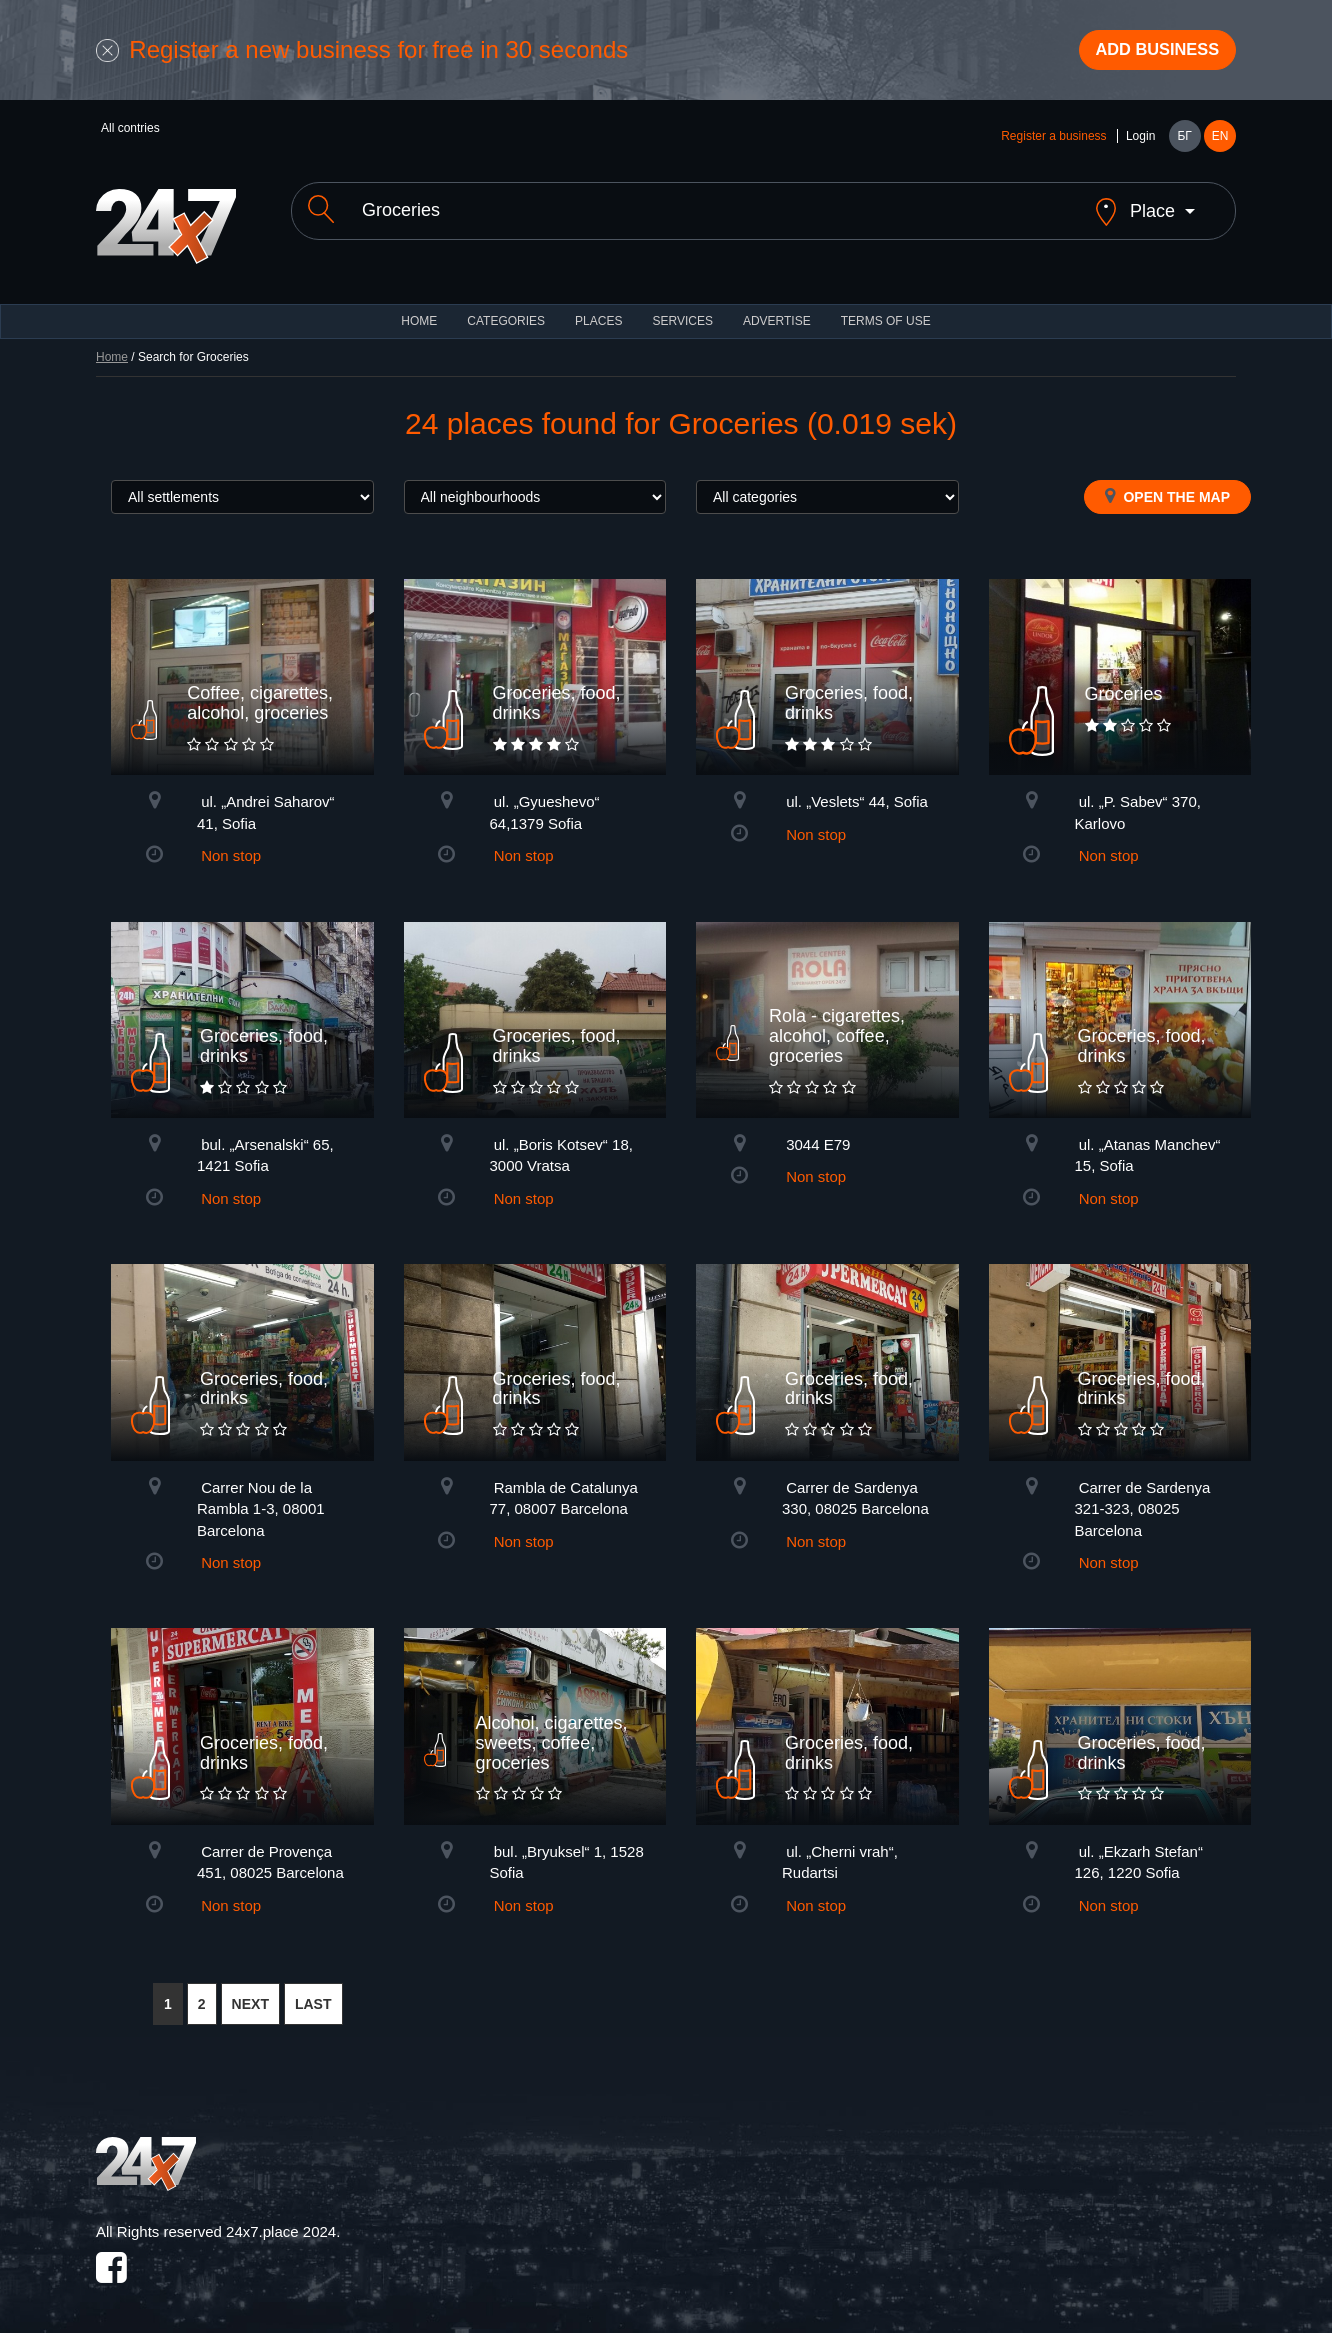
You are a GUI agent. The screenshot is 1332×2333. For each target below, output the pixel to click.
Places (598, 310)
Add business (1147, 53)
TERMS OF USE (886, 310)
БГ (1184, 142)
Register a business (1053, 142)
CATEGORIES (506, 310)
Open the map (1167, 485)
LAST (313, 1993)
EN (1220, 142)
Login (1140, 142)
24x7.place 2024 (281, 2220)
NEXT (250, 1993)
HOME (419, 310)
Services (682, 310)
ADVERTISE (777, 310)
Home (112, 346)
